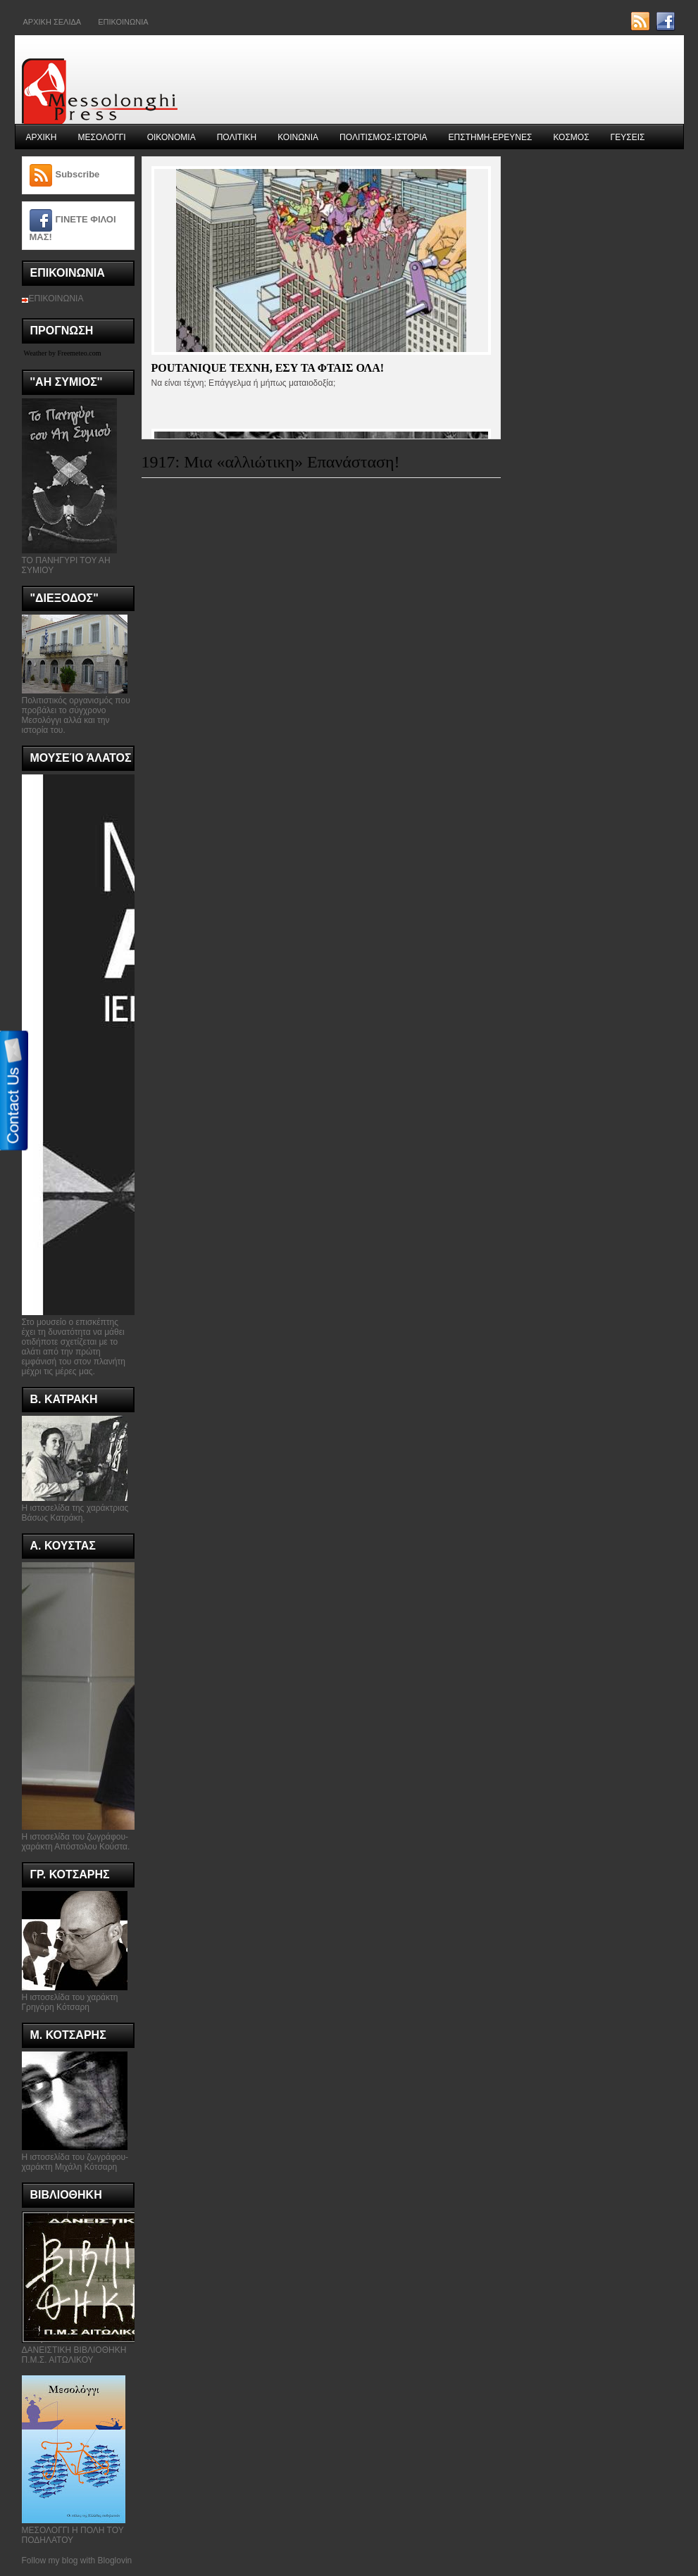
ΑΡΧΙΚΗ (41, 137)
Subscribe (78, 174)
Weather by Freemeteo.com (62, 353)
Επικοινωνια (123, 22)
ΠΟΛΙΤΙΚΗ (236, 137)
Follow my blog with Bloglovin (77, 2560)
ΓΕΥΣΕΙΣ (628, 137)
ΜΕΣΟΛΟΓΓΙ (102, 137)
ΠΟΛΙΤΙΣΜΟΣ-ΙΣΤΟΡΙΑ (383, 137)
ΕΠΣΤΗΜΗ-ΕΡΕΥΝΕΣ (490, 137)
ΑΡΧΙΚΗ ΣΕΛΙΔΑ (52, 22)
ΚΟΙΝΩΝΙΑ (298, 137)
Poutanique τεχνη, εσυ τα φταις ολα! (268, 368)
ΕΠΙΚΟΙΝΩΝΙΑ (56, 298)
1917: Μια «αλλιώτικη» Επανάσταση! (271, 461)
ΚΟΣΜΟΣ (571, 137)
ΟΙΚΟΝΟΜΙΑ (171, 137)
